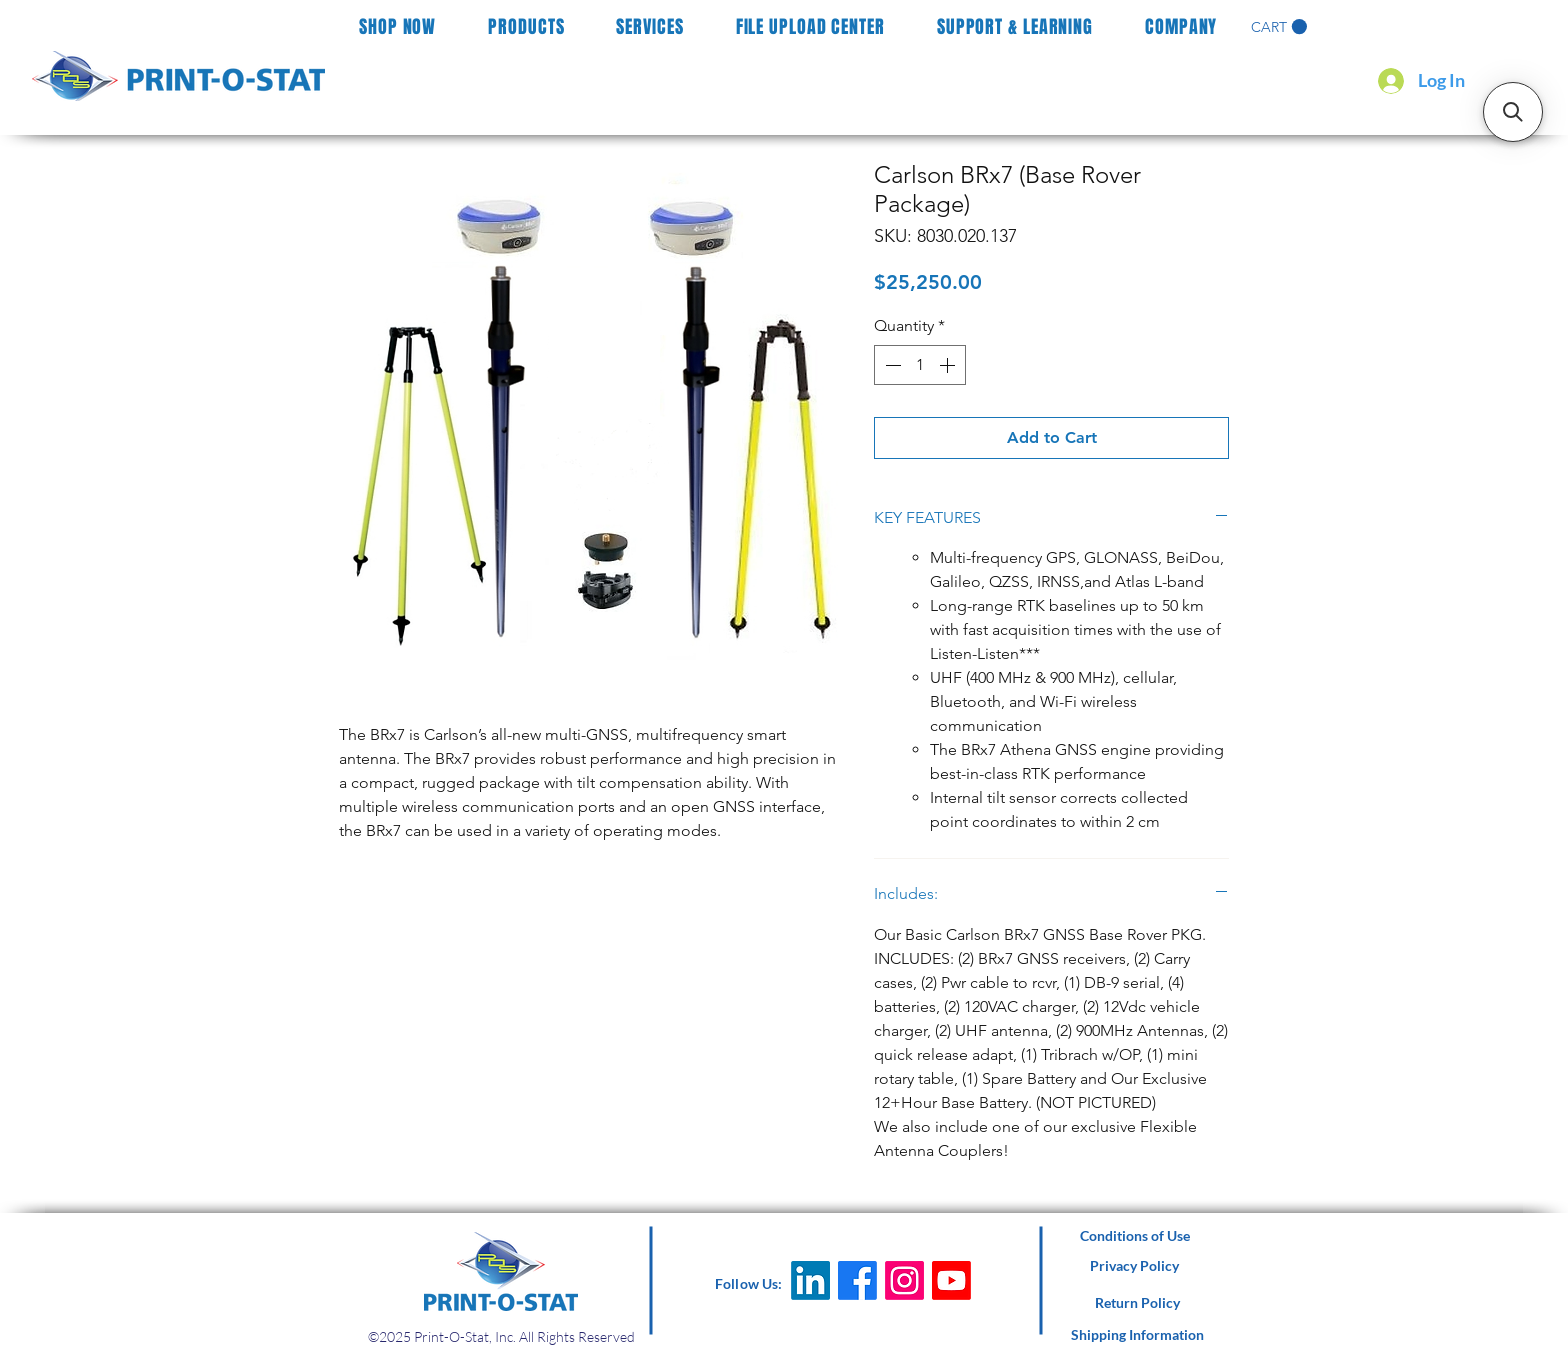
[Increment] (949, 365)
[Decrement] (891, 365)
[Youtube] (951, 1280)
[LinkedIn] (810, 1280)
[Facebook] (857, 1280)
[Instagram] (904, 1280)
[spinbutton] (920, 365)
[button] (1279, 27)
